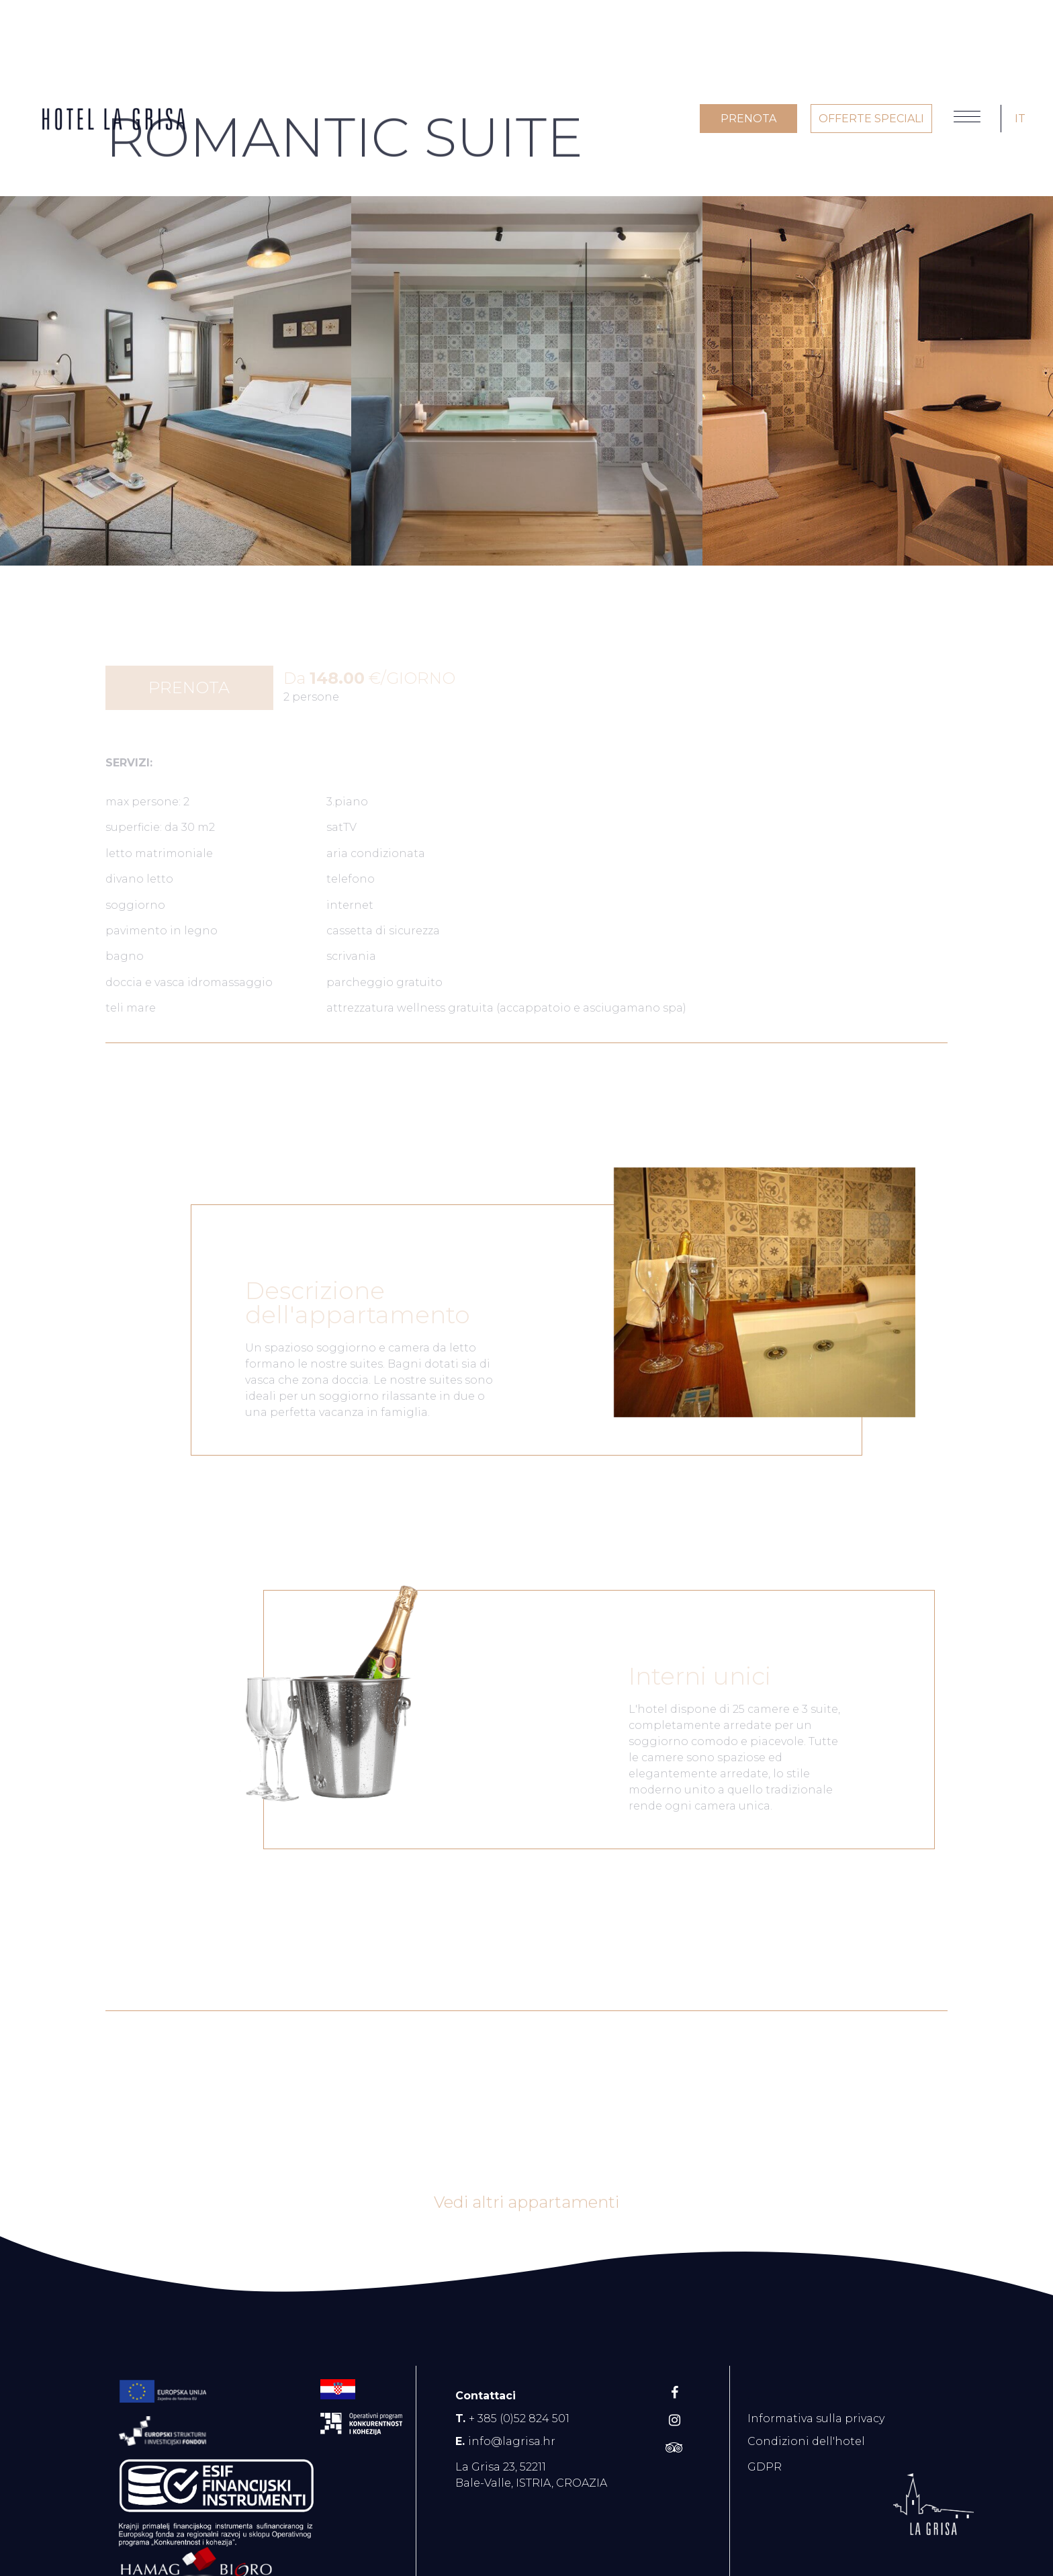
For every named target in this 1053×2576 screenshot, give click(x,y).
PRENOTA (748, 118)
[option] (175, 381)
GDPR (764, 2466)
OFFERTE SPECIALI (871, 118)
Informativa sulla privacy (815, 2418)
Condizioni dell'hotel (806, 2441)
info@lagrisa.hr (511, 2441)
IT (1020, 118)
